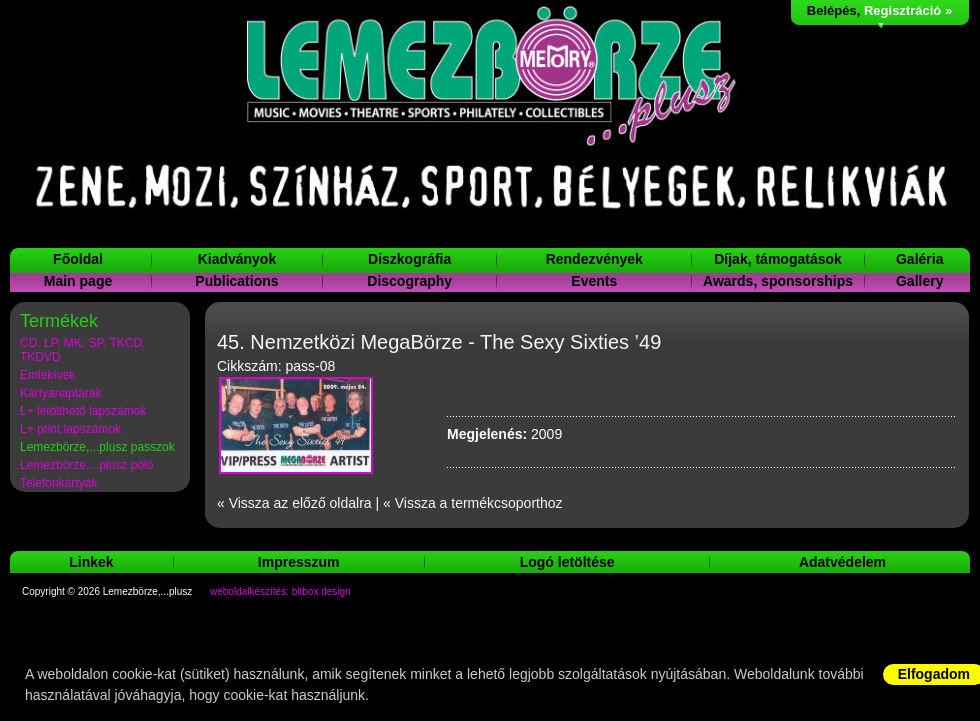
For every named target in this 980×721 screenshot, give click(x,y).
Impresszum (299, 562)
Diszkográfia (409, 259)
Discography (409, 281)
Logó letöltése (567, 562)
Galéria (919, 259)
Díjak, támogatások (778, 259)
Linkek (91, 562)
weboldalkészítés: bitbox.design (280, 591)
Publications (236, 281)
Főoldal (78, 259)
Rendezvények (594, 259)
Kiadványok (237, 259)
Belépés (832, 10)
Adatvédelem (842, 562)
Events (594, 281)
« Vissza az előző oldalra (294, 503)
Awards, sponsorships (778, 281)
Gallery (919, 281)
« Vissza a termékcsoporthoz (473, 503)
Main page (78, 281)
